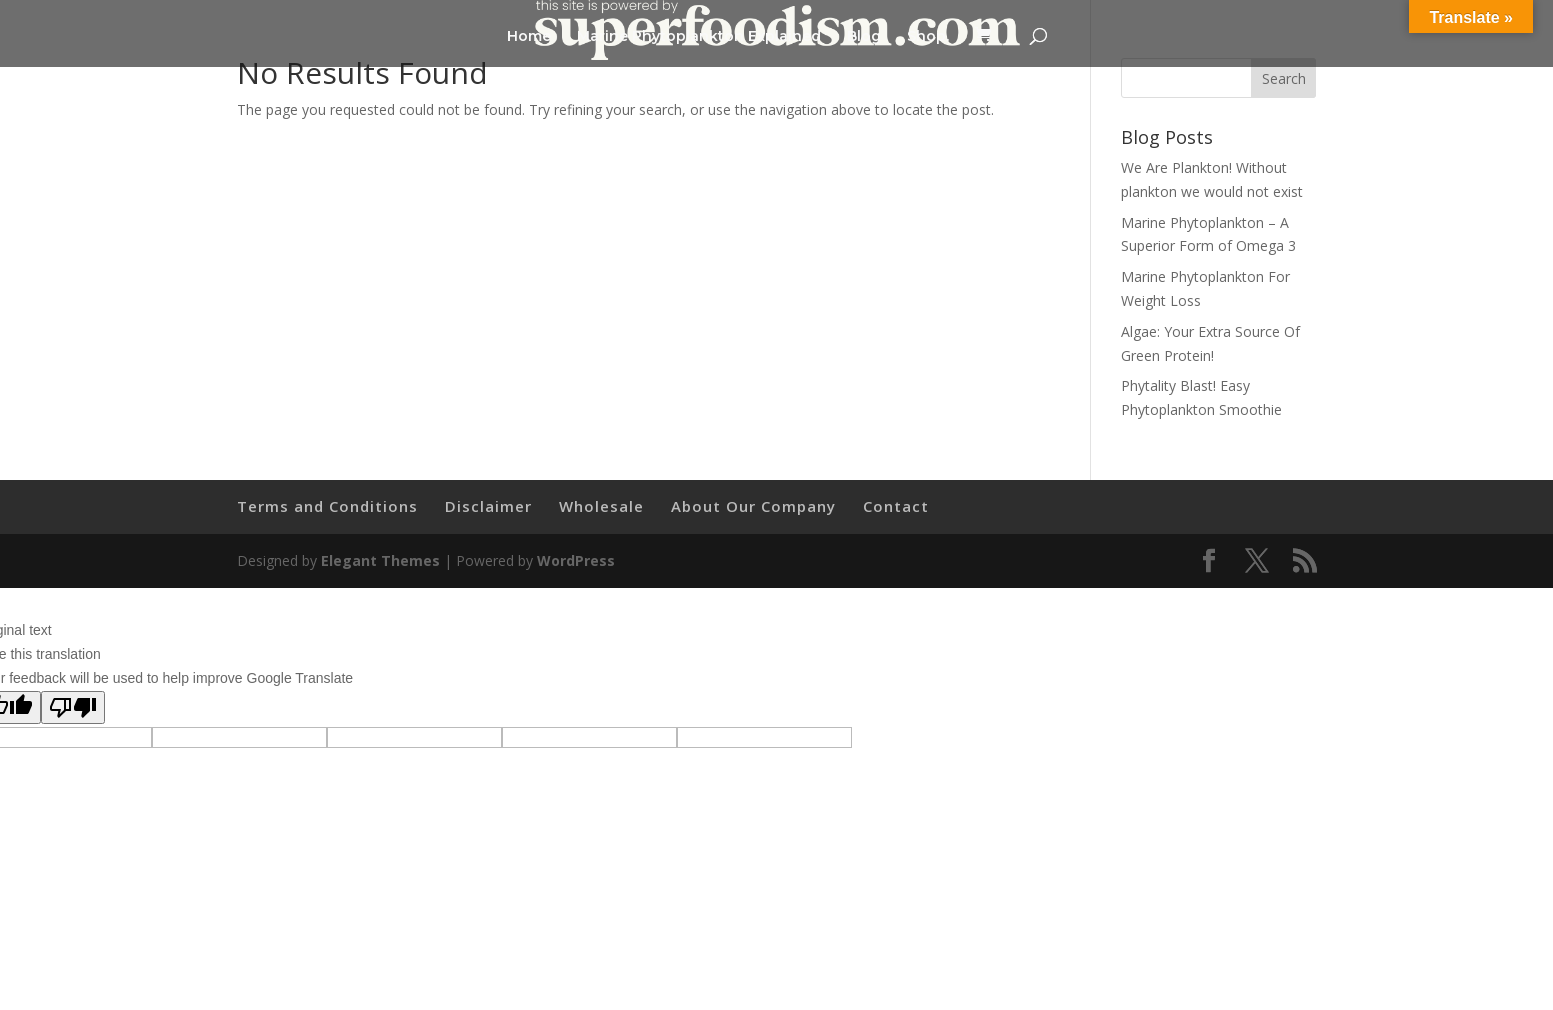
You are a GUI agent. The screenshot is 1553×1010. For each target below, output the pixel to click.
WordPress (576, 560)
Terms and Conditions (327, 506)
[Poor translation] (73, 707)
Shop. (928, 37)
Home (529, 37)
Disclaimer (488, 506)
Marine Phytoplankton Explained (699, 37)
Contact (896, 506)
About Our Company (753, 506)
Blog (864, 37)
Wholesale (601, 506)
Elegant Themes (380, 560)
